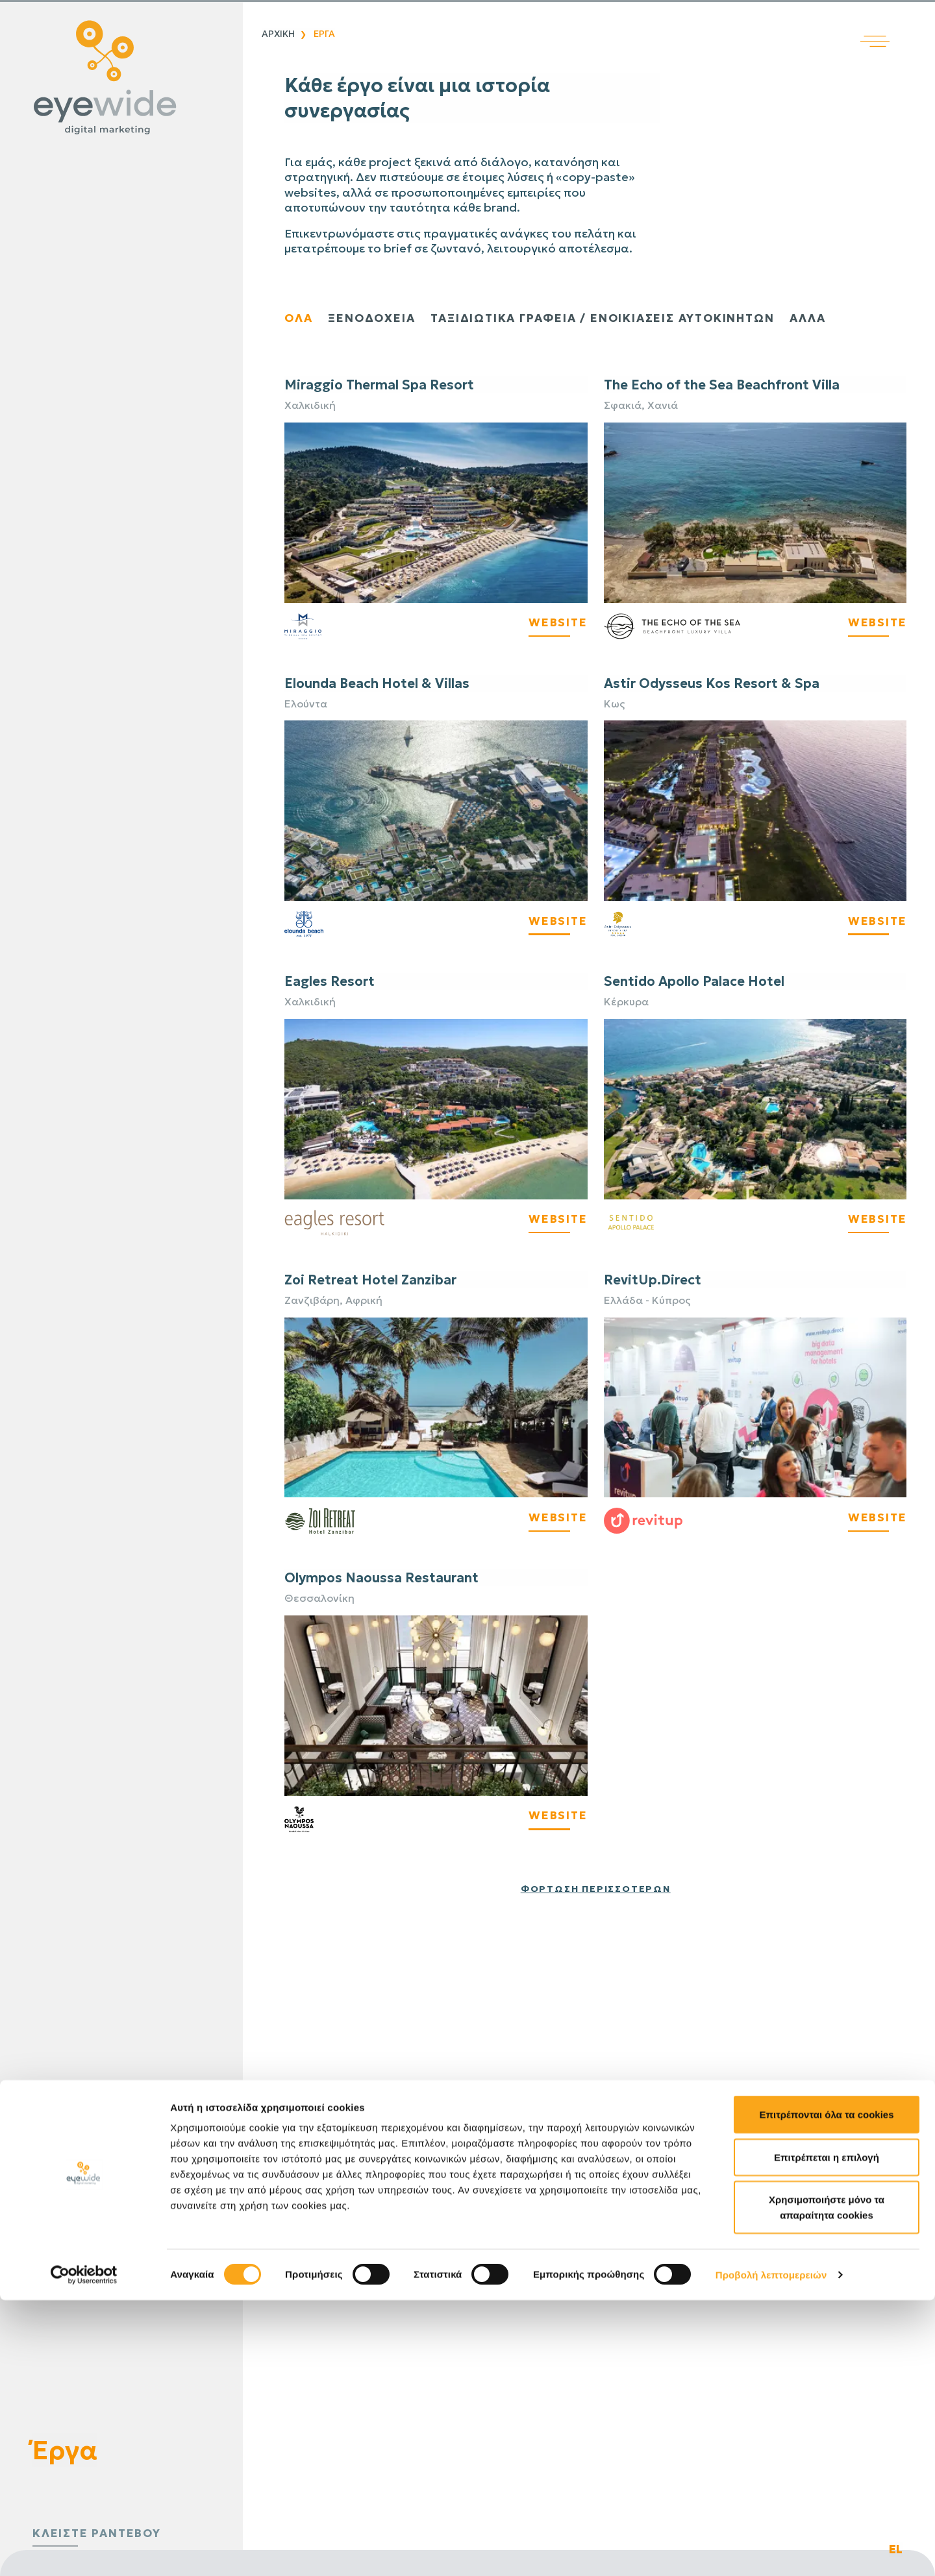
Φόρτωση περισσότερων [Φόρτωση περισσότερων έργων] (596, 1889)
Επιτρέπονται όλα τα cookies (826, 2390)
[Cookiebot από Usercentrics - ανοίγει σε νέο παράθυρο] (84, 2550)
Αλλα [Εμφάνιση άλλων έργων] (826, 318)
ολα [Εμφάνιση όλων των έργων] (299, 318)
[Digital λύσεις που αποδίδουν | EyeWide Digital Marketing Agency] (118, 77)
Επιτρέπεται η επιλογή (826, 2432)
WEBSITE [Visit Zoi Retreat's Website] (557, 1517)
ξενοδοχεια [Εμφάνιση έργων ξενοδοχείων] (374, 318)
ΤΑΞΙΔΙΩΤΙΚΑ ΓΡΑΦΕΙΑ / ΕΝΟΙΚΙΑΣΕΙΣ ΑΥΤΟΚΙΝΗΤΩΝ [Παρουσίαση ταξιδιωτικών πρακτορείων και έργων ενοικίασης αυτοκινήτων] (613, 318)
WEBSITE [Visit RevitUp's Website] (876, 1517)
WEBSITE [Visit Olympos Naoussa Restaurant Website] (557, 1816)
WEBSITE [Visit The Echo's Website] (876, 622)
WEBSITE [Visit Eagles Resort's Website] (557, 1219)
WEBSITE (557, 921)
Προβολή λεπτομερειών (771, 2550)
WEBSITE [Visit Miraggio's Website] (557, 622)
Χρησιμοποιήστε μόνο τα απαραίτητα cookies (826, 2483)
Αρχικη (278, 34)
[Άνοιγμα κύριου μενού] (897, 23)
